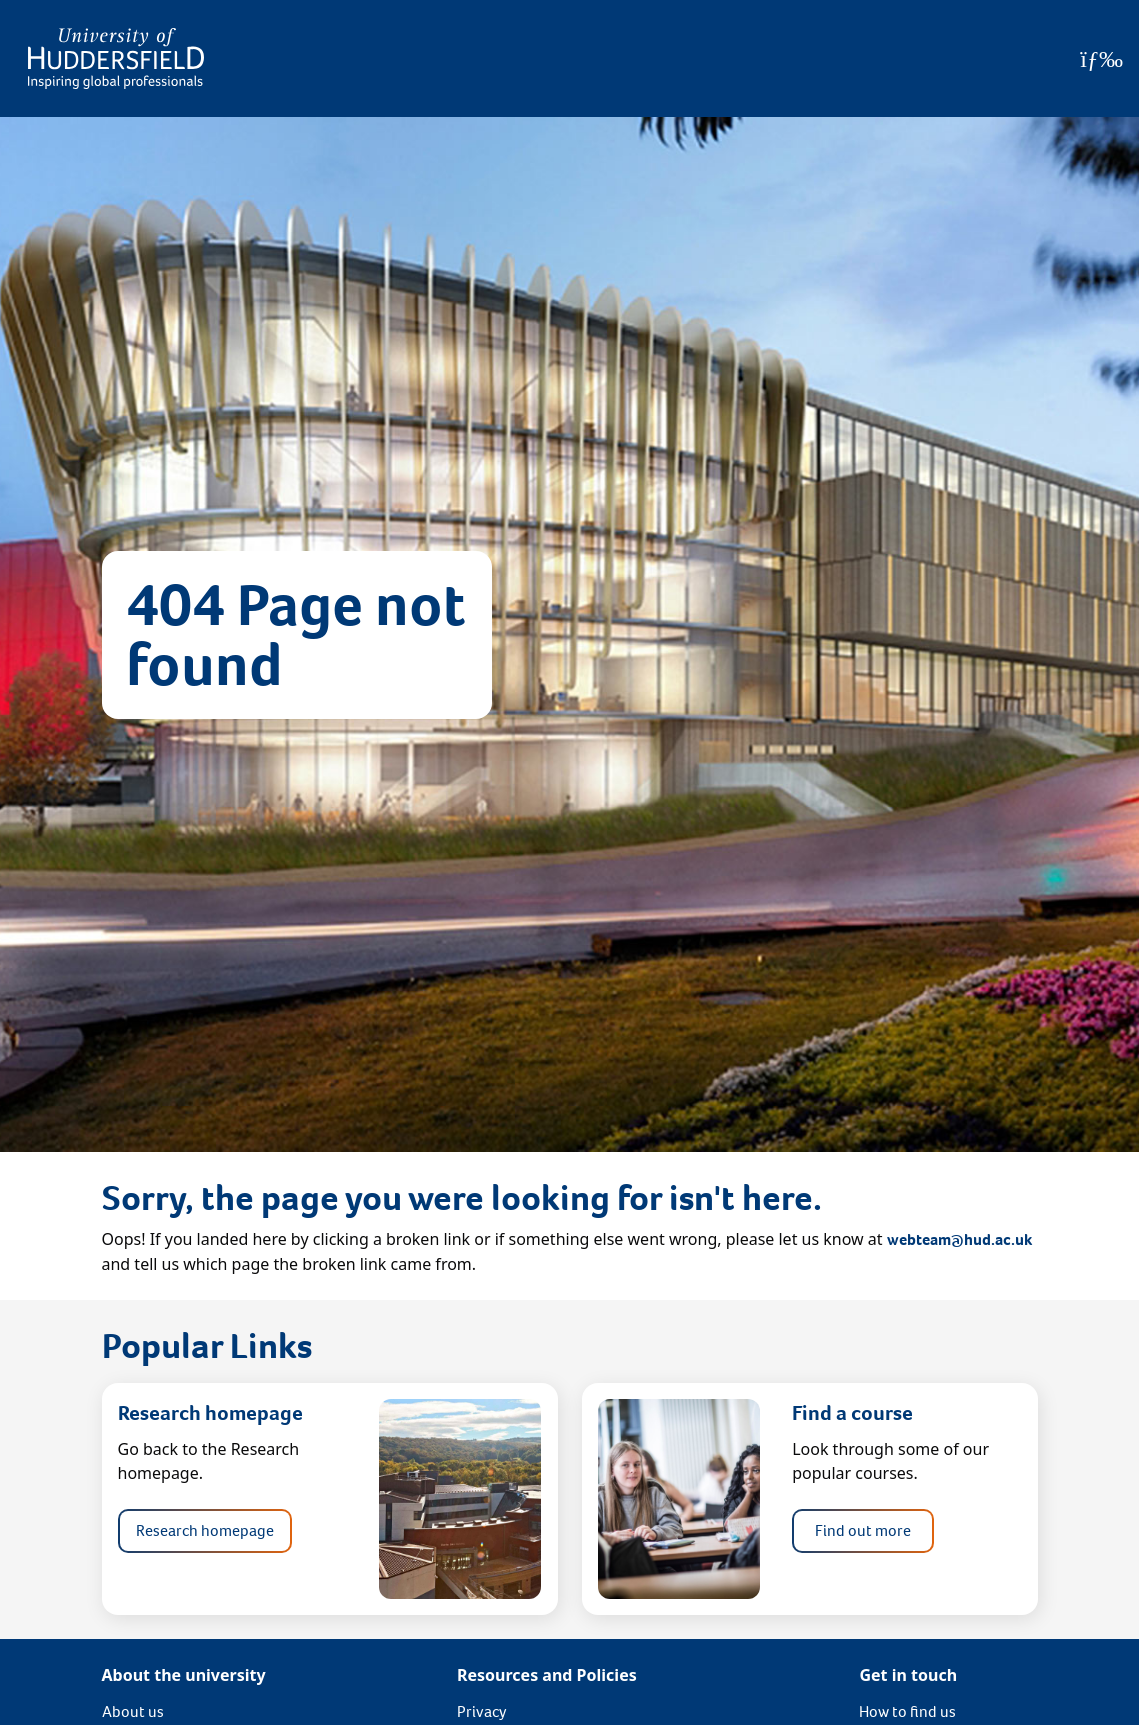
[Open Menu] (1101, 59)
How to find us (907, 1711)
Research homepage (205, 1530)
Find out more (863, 1530)
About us (133, 1711)
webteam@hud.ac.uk (959, 1239)
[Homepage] (116, 58)
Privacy (482, 1711)
